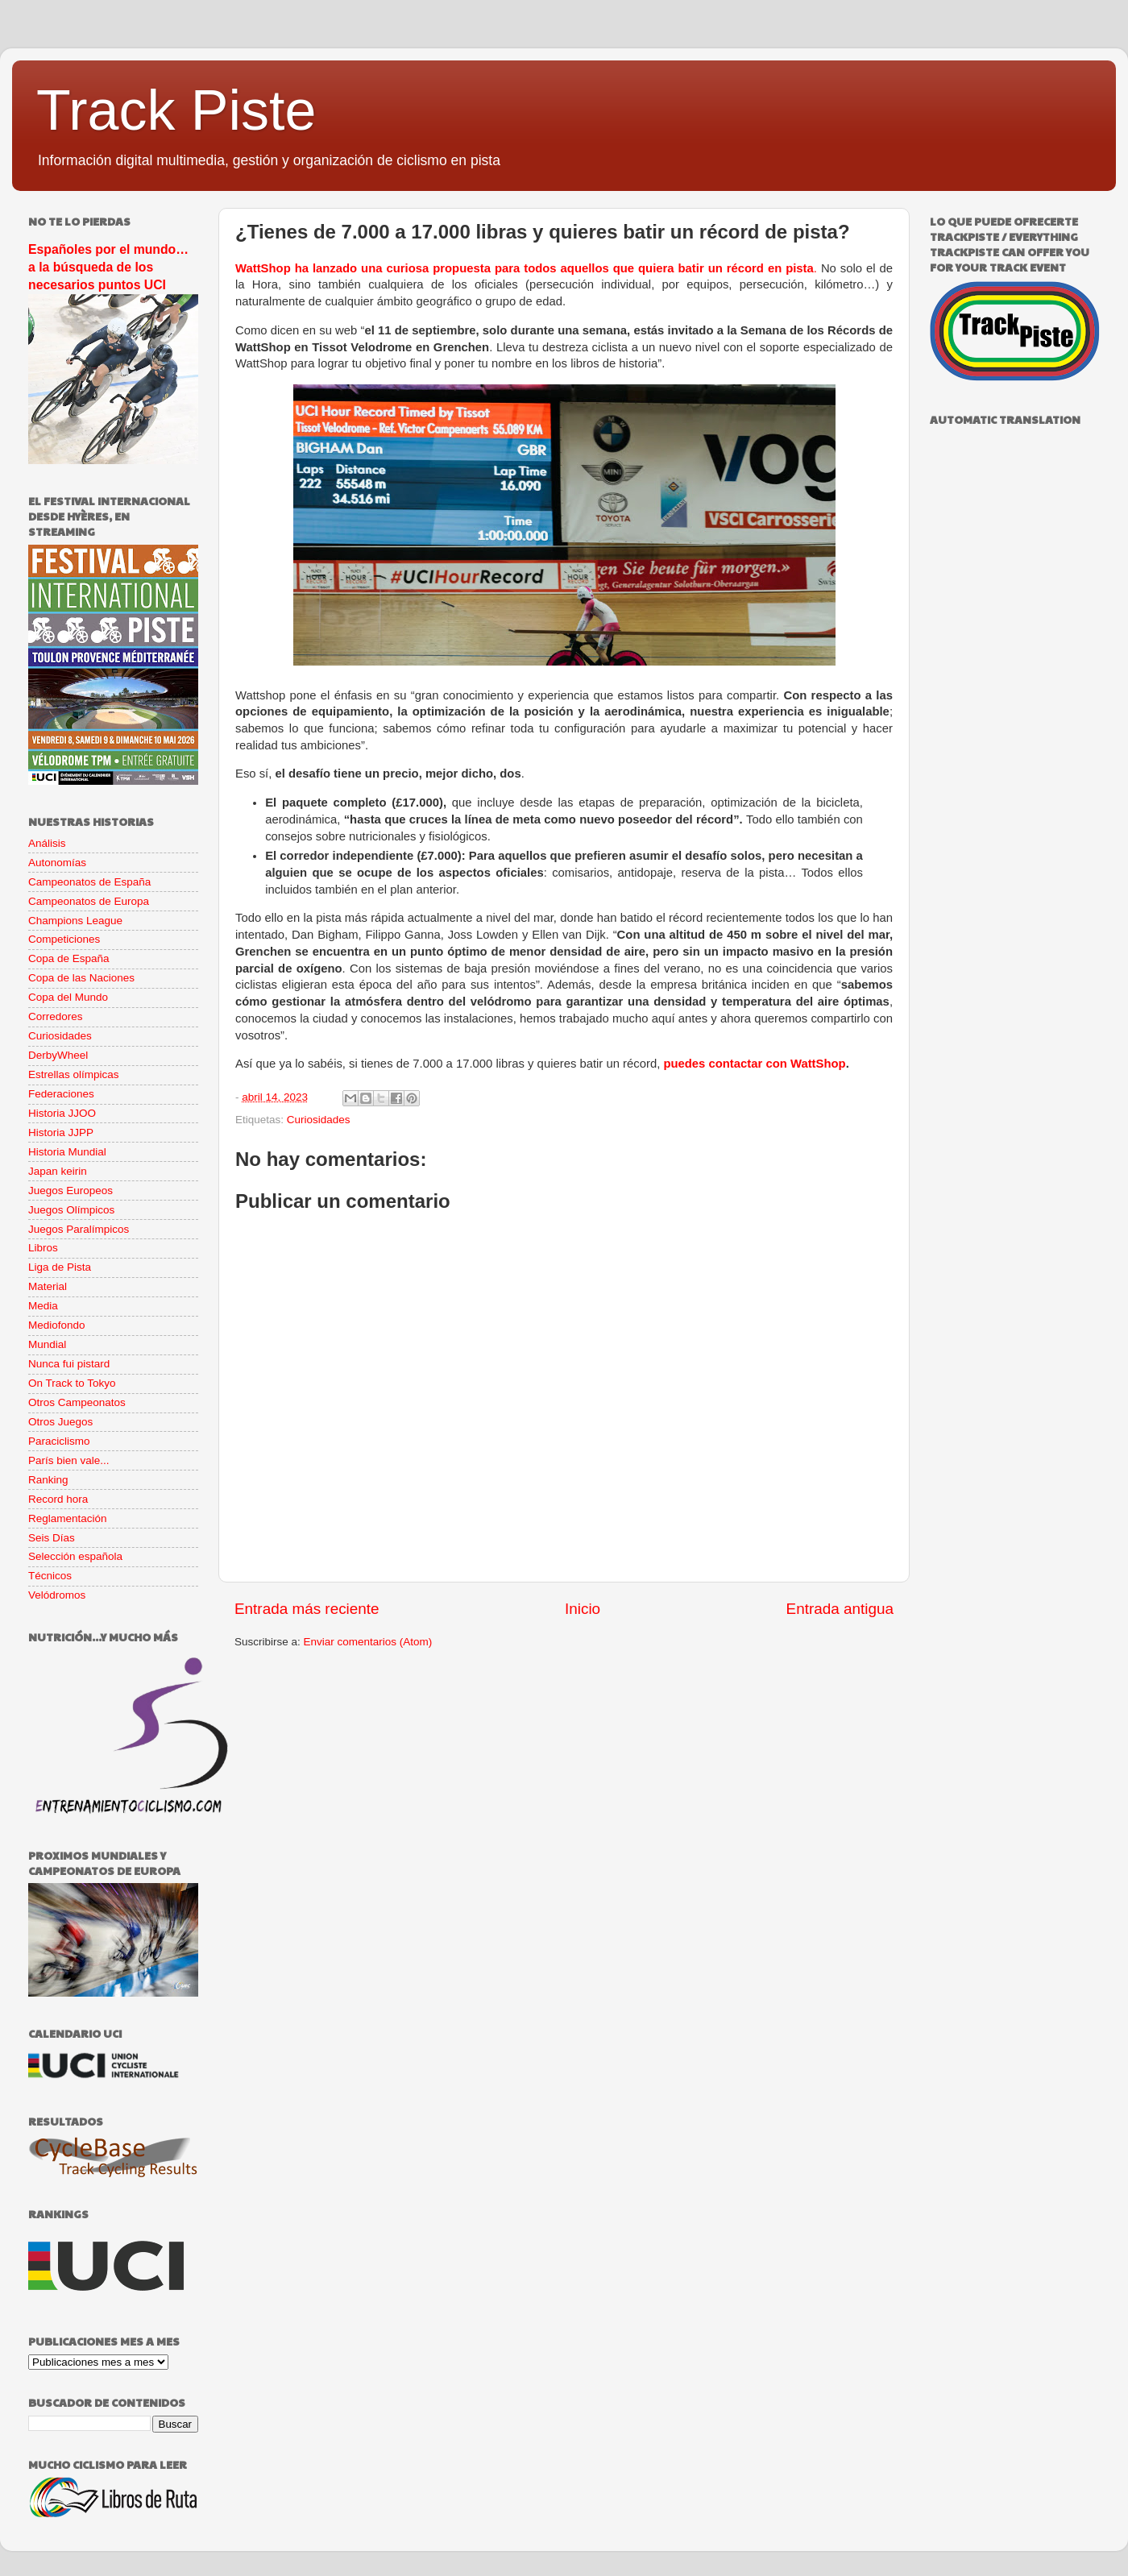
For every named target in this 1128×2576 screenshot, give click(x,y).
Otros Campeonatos (77, 1402)
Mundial (47, 1344)
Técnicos (50, 1576)
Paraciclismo (59, 1441)
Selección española (75, 1556)
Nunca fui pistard (69, 1364)
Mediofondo (56, 1325)
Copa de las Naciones (81, 978)
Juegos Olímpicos (71, 1210)
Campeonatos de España (89, 882)
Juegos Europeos (70, 1190)
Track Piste (176, 110)
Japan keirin (57, 1171)
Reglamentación (67, 1518)
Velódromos (56, 1595)
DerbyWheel (58, 1055)
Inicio (582, 1608)
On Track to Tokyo (72, 1383)
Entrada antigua (840, 1608)
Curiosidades (318, 1120)
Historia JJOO (62, 1113)
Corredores (55, 1016)
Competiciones (64, 939)
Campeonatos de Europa (88, 901)
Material (47, 1286)
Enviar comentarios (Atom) (368, 1642)
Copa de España (69, 958)
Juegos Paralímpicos (78, 1229)
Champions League (75, 921)
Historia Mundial (67, 1152)
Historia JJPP (60, 1132)
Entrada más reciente (306, 1608)
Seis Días (51, 1538)
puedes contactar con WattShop (754, 1063)
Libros (43, 1248)
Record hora (58, 1499)
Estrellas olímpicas (73, 1074)
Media (43, 1306)
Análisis (47, 843)
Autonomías (57, 863)
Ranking (48, 1480)
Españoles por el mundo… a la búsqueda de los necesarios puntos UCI (108, 267)
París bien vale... (69, 1460)
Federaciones (61, 1094)
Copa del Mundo (68, 997)
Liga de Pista (59, 1267)
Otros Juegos (60, 1422)
